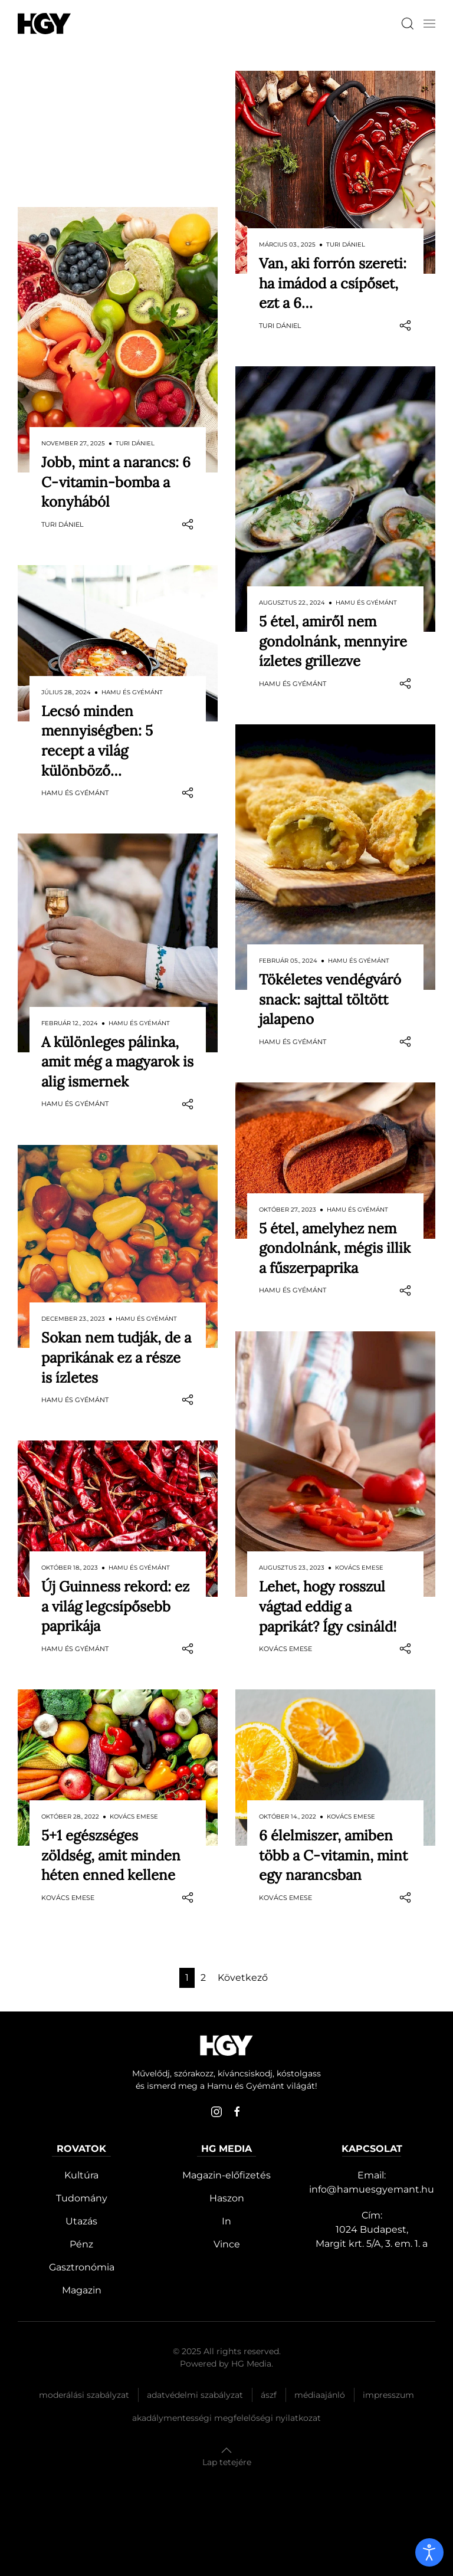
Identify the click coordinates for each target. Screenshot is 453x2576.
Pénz (81, 2244)
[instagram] (216, 2112)
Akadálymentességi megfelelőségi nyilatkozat (226, 2418)
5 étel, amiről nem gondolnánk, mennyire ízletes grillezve (333, 641)
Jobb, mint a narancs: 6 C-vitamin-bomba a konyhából (116, 346)
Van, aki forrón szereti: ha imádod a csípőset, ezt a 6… (332, 283)
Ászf (269, 2395)
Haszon (226, 2198)
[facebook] (237, 2112)
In (226, 2221)
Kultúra (81, 2175)
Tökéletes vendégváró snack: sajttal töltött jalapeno (330, 999)
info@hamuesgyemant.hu (371, 2189)
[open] (429, 2552)
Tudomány (81, 2198)
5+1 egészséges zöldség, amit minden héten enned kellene (110, 1719)
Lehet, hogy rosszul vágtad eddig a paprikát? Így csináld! (327, 1606)
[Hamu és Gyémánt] (44, 23)
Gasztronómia (81, 2267)
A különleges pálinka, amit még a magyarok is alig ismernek (117, 925)
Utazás (81, 2221)
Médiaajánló (319, 2395)
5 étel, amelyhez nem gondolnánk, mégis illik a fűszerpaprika (335, 1248)
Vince (227, 2244)
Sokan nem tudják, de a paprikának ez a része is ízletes (116, 1221)
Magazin (81, 2290)
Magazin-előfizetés (226, 2175)
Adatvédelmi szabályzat (195, 2395)
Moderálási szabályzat (84, 2395)
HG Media (251, 2363)
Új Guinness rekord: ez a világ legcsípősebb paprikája (115, 1470)
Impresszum (388, 2395)
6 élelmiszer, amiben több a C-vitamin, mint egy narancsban (333, 1855)
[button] (429, 23)
